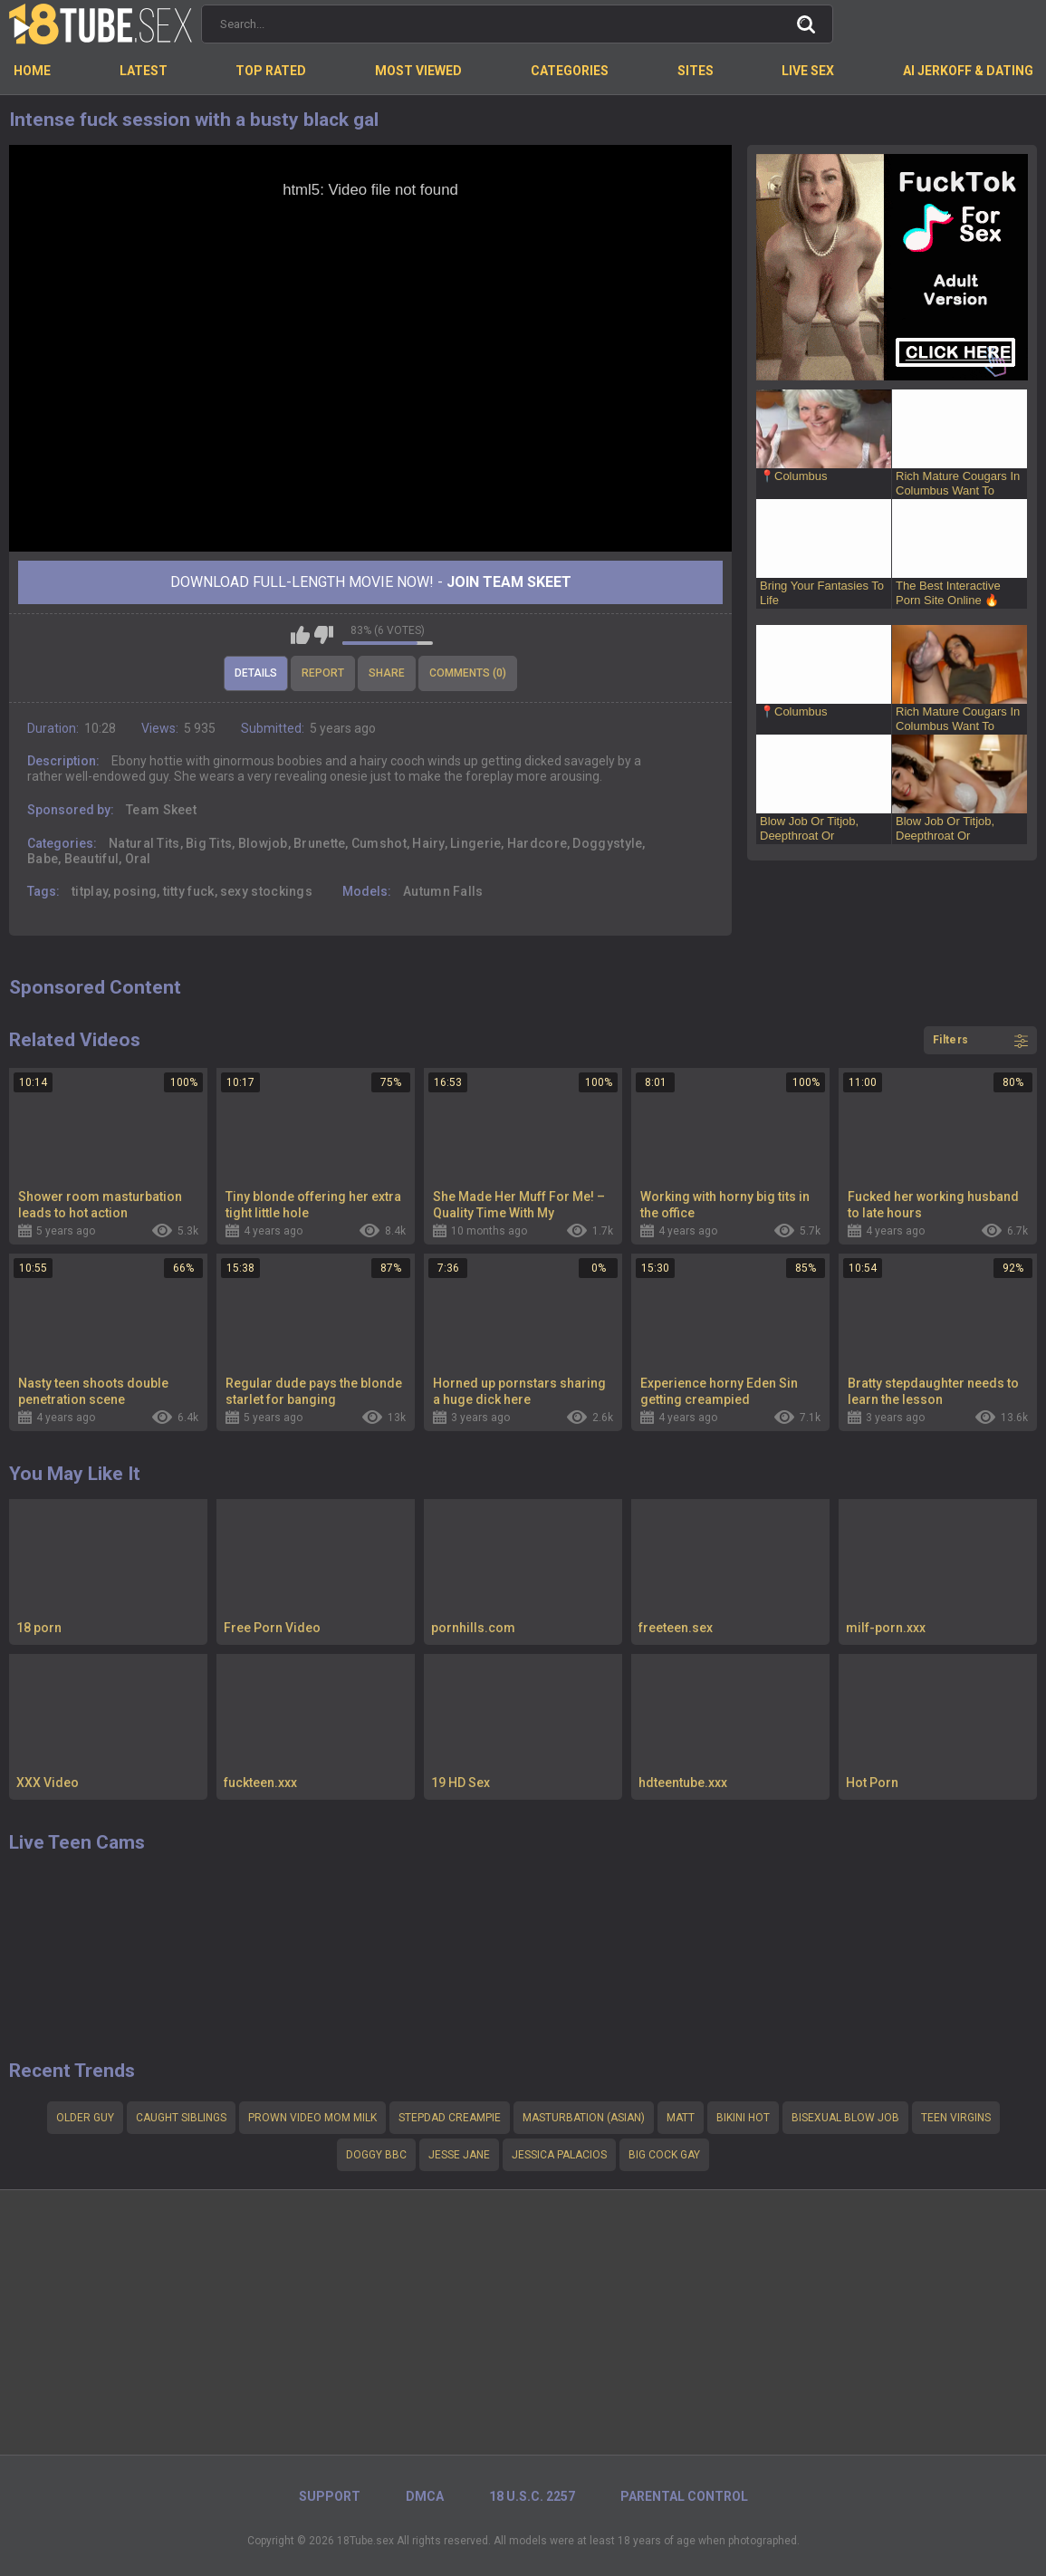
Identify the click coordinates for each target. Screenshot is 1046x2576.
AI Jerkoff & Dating (968, 70)
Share (387, 673)
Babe (42, 858)
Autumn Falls (443, 891)
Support (329, 2496)
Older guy (85, 2117)
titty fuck (189, 891)
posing (135, 891)
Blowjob (263, 843)
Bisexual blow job (845, 2117)
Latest (144, 70)
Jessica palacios (559, 2154)
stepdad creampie (449, 2117)
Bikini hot (743, 2117)
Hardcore (537, 843)
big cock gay (664, 2154)
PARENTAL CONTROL (684, 2496)
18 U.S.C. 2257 (532, 2496)
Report (323, 673)
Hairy (428, 843)
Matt (681, 2117)
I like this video (300, 635)
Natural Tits (144, 843)
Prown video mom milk (312, 2117)
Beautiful (92, 858)
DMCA (425, 2496)
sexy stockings (266, 891)
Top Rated (270, 70)
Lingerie (475, 843)
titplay (90, 891)
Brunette (319, 843)
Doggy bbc (376, 2154)
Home (32, 70)
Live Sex (808, 70)
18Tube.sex (365, 2540)
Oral (138, 858)
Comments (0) (467, 673)
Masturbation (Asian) (584, 2117)
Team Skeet (161, 810)
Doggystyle (607, 843)
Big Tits (209, 843)
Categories (570, 70)
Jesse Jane (459, 2154)
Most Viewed (418, 70)
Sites (695, 70)
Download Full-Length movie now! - (370, 582)
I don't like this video (323, 635)
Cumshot (379, 843)
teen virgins (956, 2117)
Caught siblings (181, 2117)
